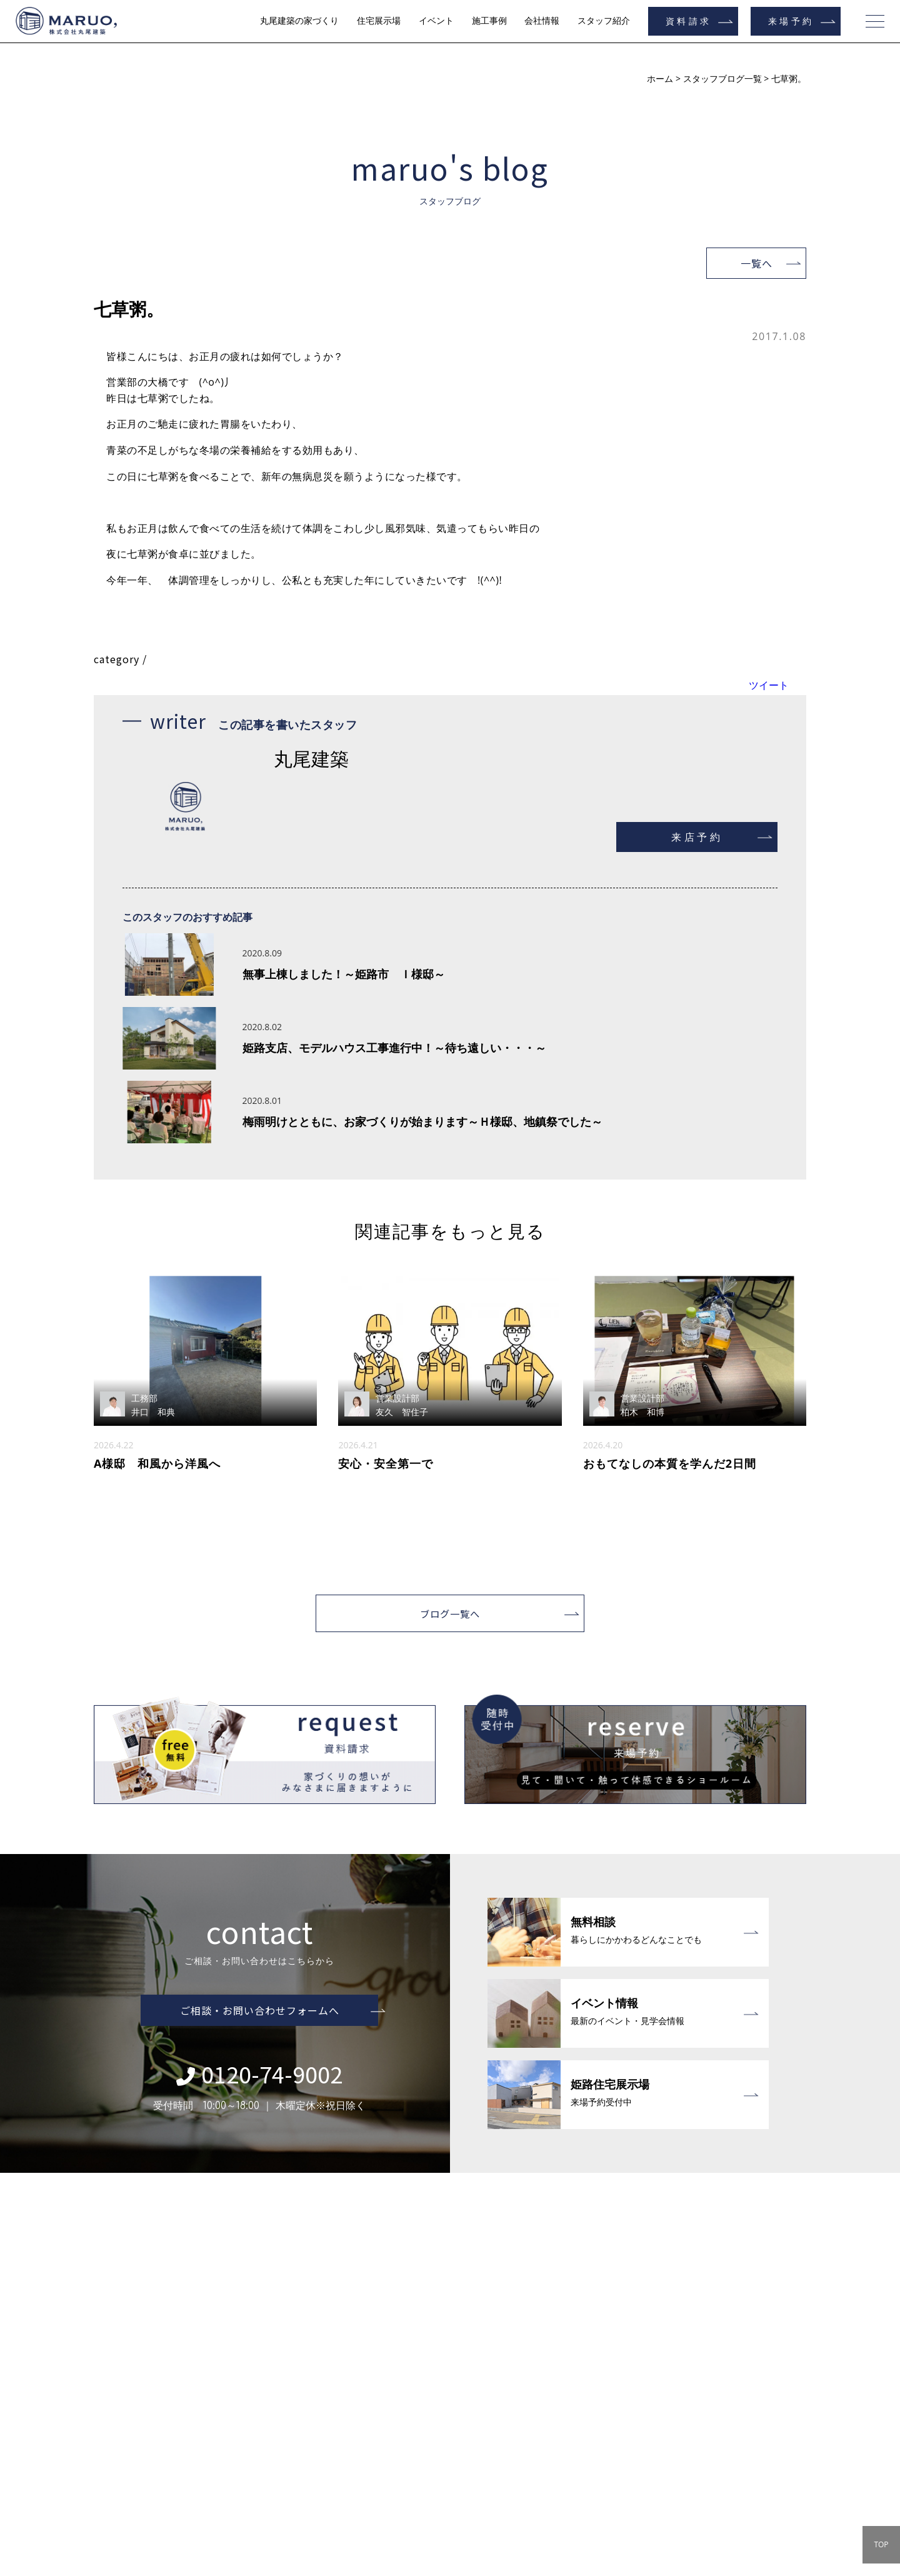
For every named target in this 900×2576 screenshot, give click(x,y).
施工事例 (489, 20)
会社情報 (541, 20)
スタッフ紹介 (604, 20)
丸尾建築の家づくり (299, 20)
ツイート (769, 685)
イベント (436, 20)
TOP (881, 2544)
